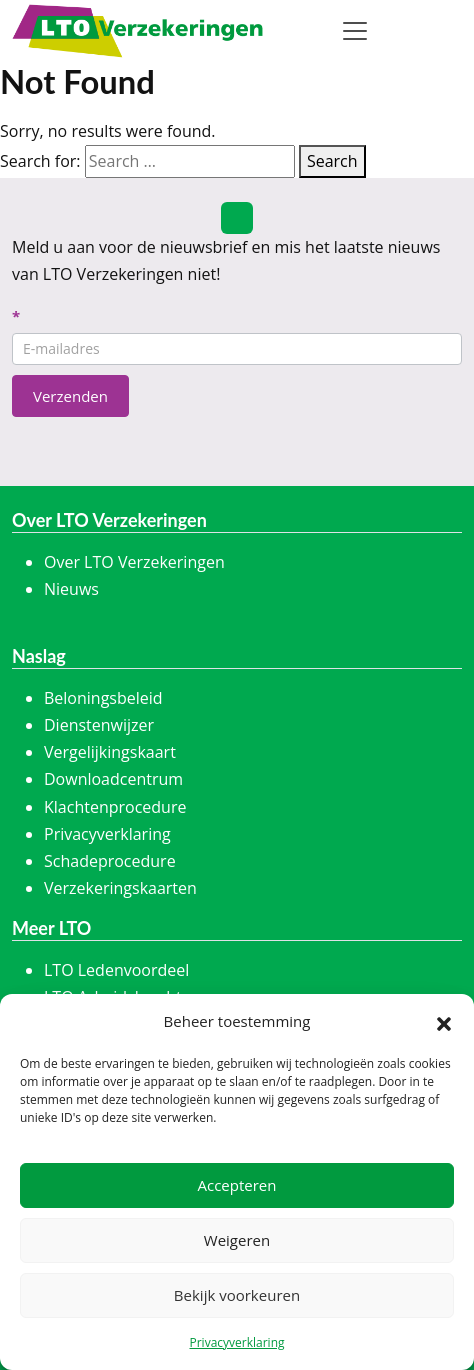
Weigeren (237, 1240)
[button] (444, 1022)
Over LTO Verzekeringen (134, 562)
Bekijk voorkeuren (237, 1295)
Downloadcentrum (113, 779)
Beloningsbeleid (103, 698)
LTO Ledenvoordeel (116, 970)
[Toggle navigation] (355, 31)
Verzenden (70, 396)
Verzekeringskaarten (120, 888)
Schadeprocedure (110, 861)
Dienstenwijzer (99, 725)
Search (332, 161)
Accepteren (237, 1185)
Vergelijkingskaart (110, 752)
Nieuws (71, 589)
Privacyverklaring (236, 1342)
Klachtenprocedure (115, 807)
